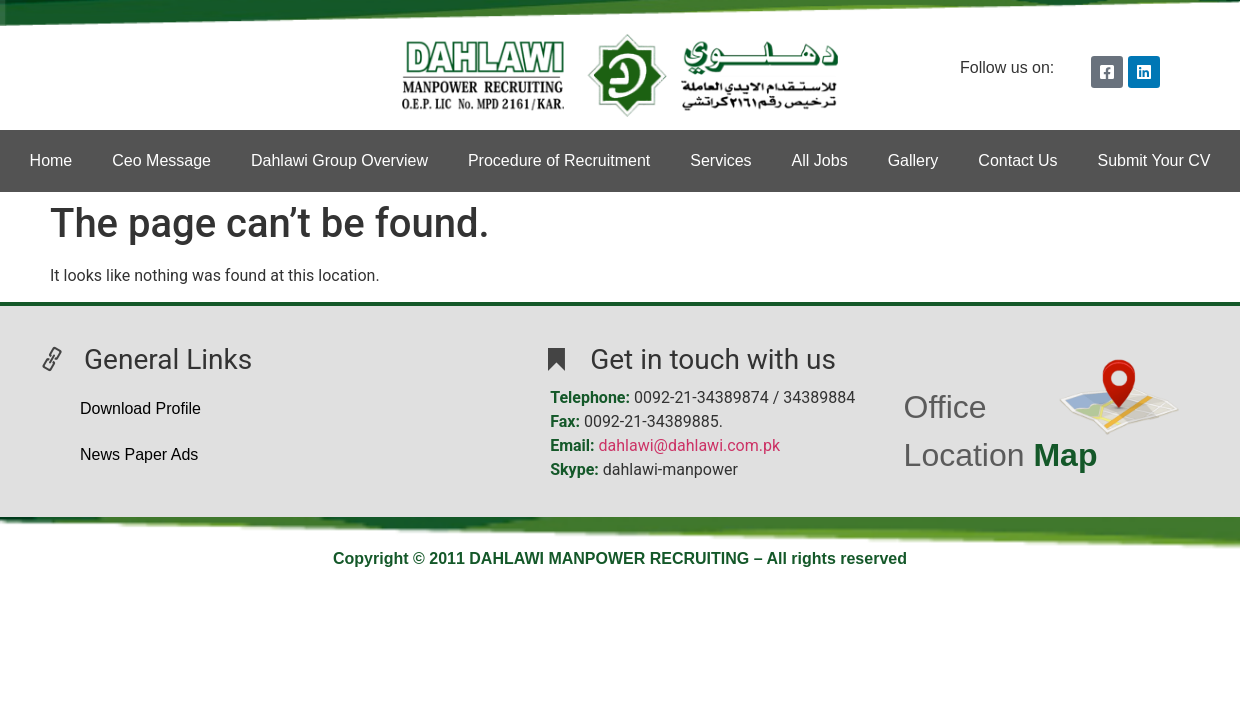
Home (51, 160)
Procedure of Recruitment (559, 160)
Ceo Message (161, 160)
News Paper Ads (139, 454)
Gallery (913, 160)
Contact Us (1017, 160)
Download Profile (140, 408)
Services (720, 160)
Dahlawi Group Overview (339, 160)
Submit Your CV (1153, 160)
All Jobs (820, 160)
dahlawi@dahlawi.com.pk (690, 445)
